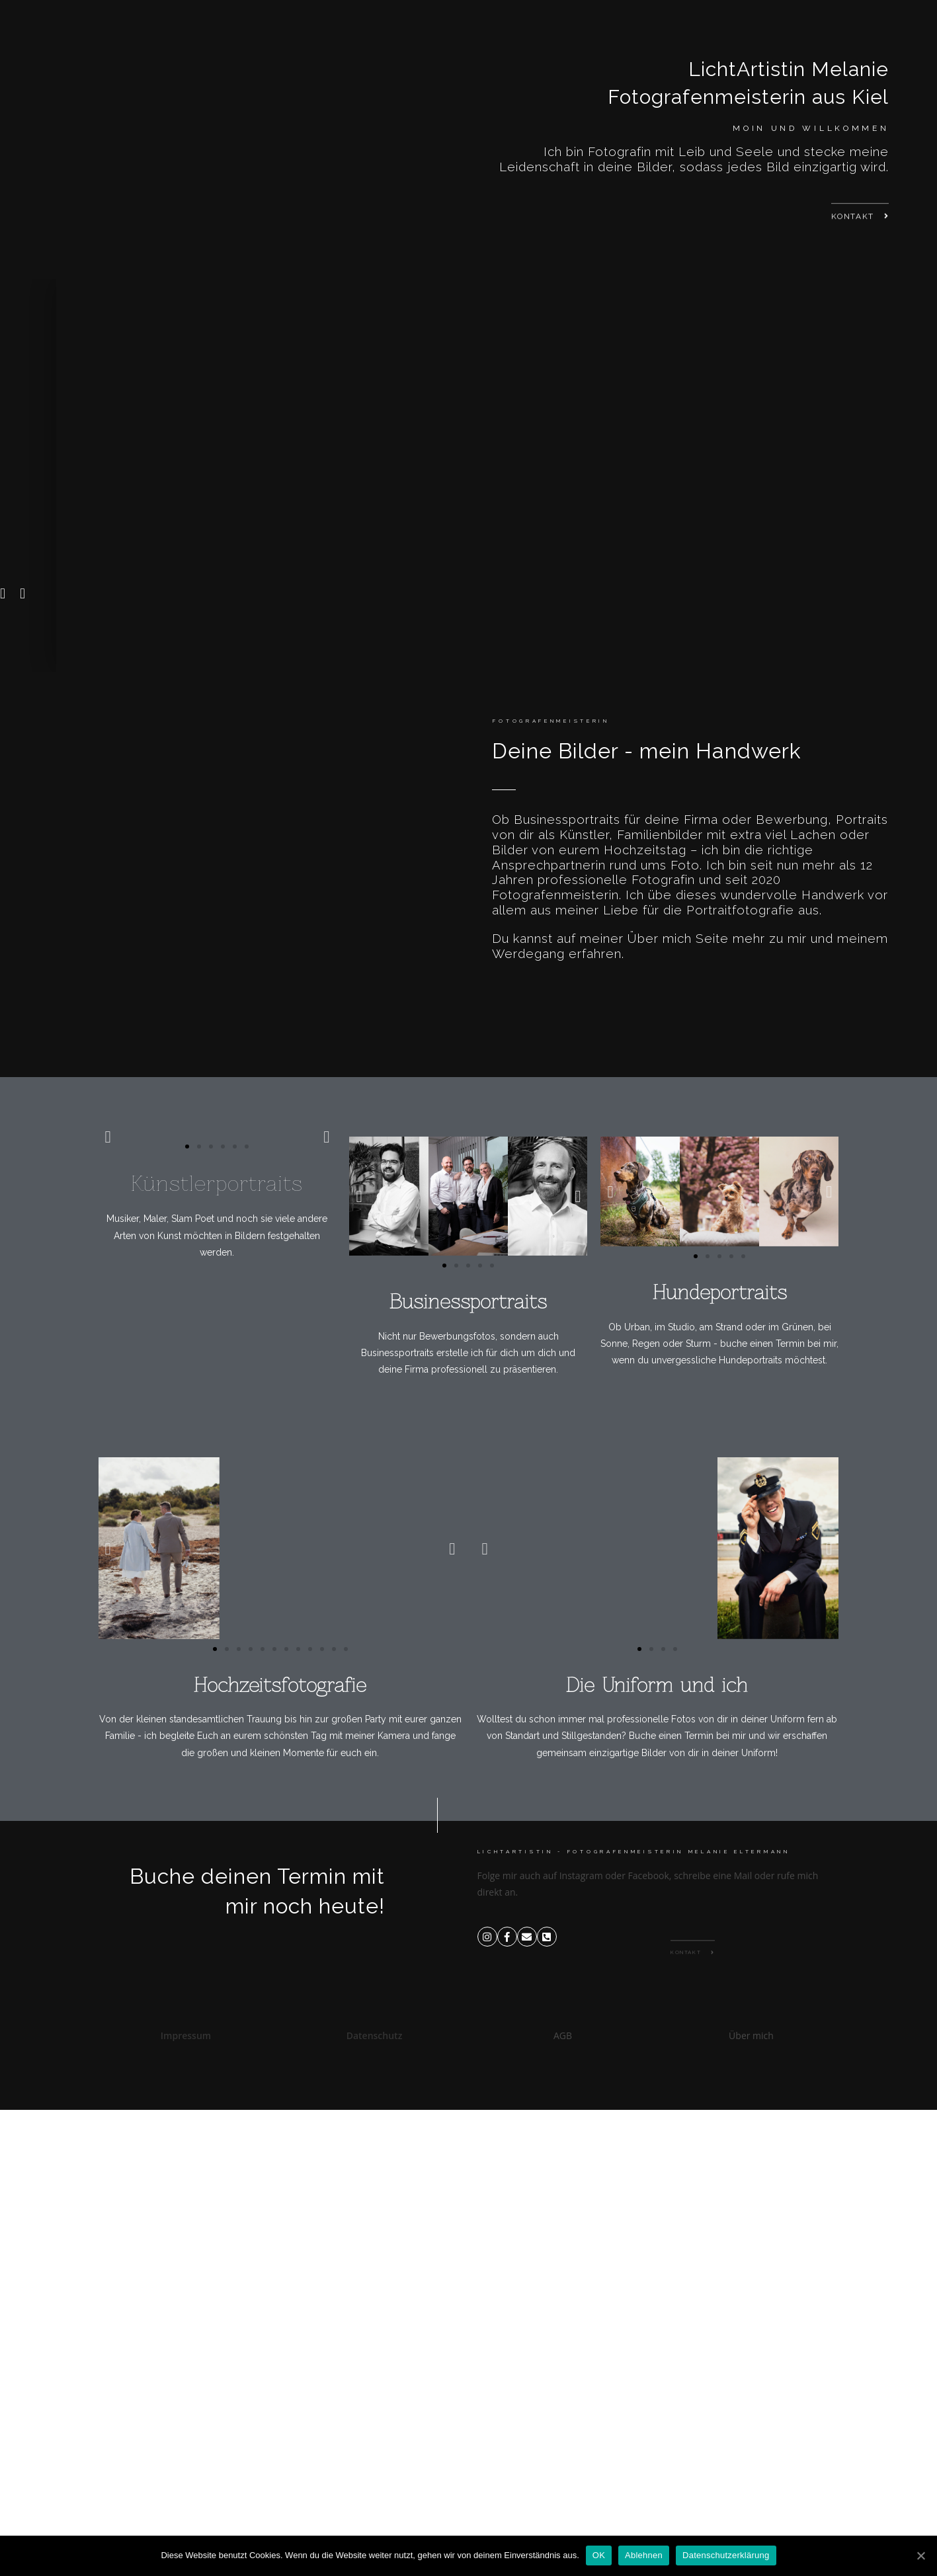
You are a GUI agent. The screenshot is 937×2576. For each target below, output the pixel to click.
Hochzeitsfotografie (280, 1685)
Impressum (186, 2035)
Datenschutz (374, 2035)
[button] (860, 234)
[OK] (920, 2555)
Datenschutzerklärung (725, 2555)
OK (598, 2555)
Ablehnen (644, 2555)
